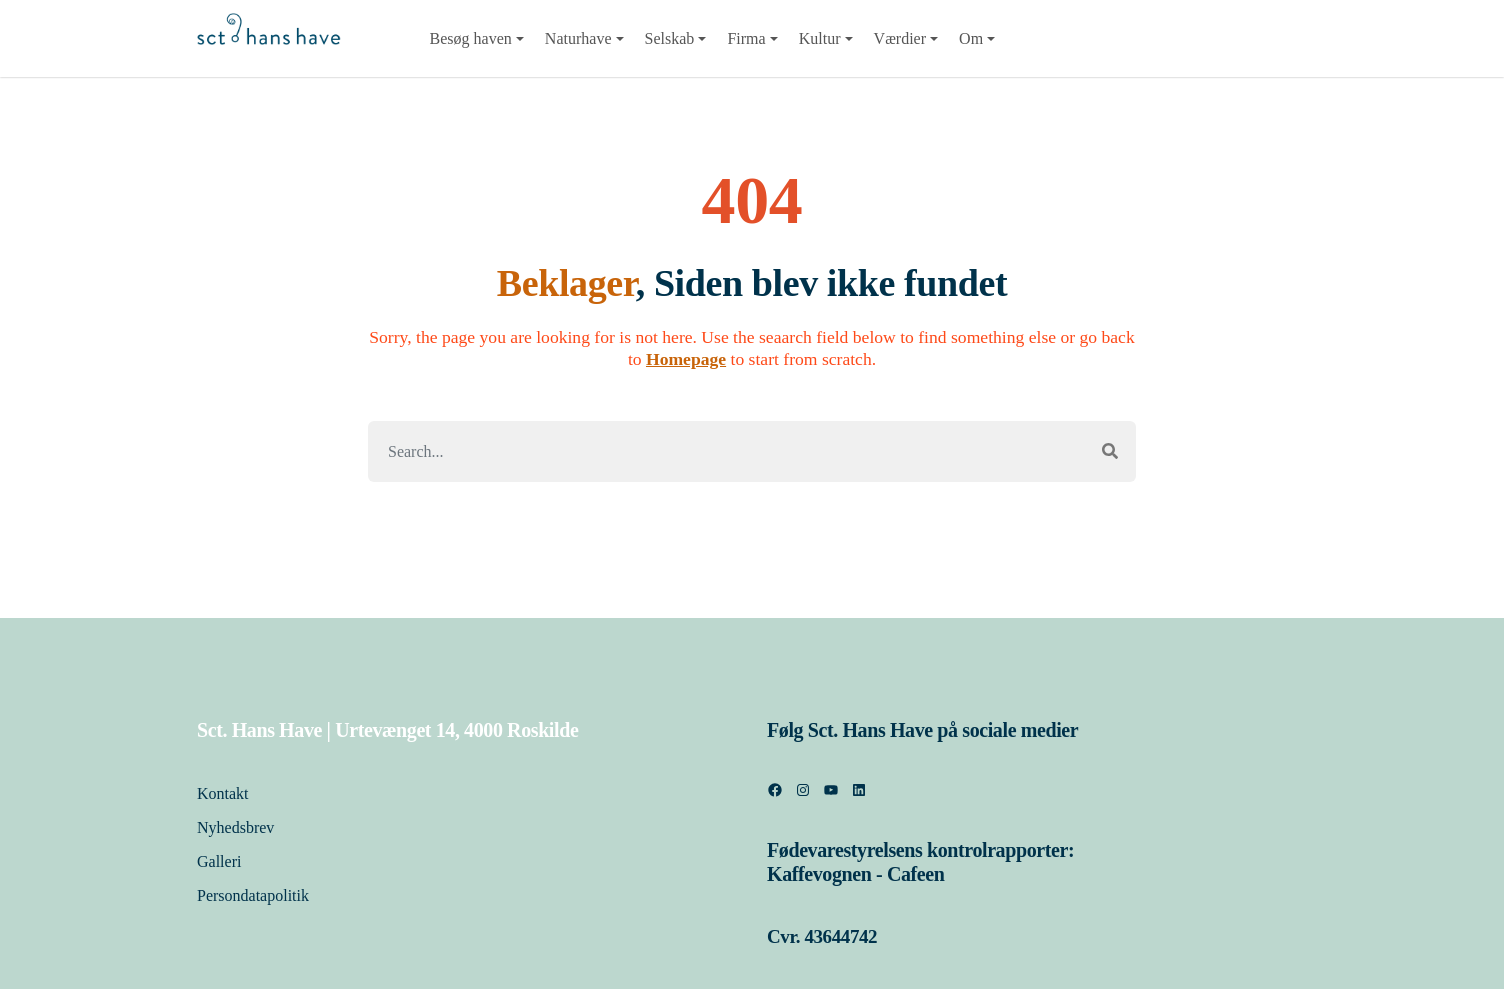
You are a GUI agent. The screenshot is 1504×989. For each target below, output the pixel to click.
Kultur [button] (820, 38)
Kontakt (223, 793)
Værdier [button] (900, 38)
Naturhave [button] (578, 38)
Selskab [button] (670, 38)
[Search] (726, 451)
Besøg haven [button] (471, 38)
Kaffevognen (819, 874)
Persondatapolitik (255, 895)
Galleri (219, 861)
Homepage (686, 359)
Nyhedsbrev (235, 827)
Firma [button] (746, 38)
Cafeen (916, 874)
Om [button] (971, 38)
